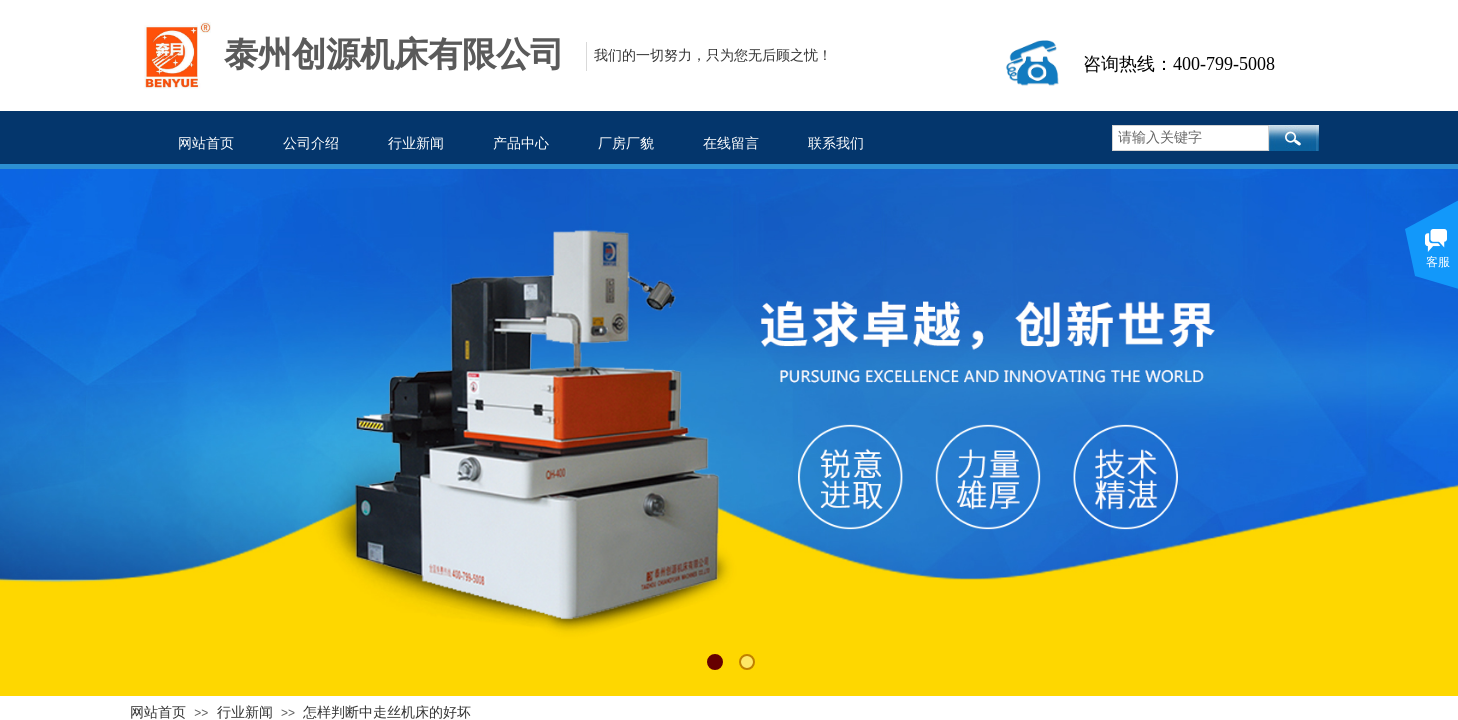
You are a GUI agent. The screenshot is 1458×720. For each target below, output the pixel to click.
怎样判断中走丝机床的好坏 (387, 712)
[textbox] (1190, 138)
